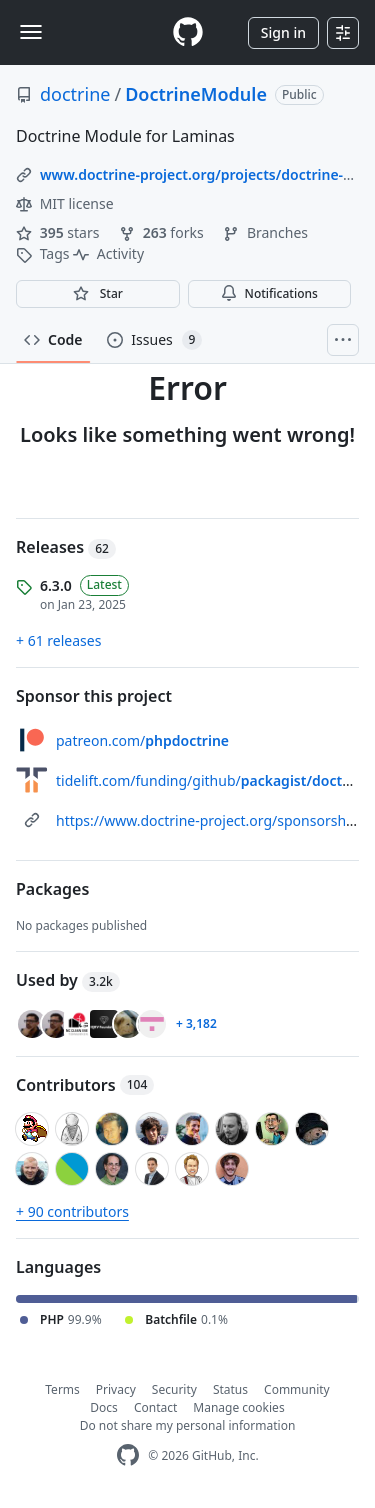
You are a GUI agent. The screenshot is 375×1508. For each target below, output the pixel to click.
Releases (66, 547)
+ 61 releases (58, 640)
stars (59, 232)
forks (163, 232)
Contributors (85, 1085)
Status (230, 1389)
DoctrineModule (196, 94)
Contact (155, 1407)
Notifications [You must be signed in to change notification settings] (269, 293)
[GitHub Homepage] (128, 1455)
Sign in (283, 32)
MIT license (65, 203)
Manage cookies (238, 1407)
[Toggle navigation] (31, 32)
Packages (52, 889)
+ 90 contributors (72, 1211)
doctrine (75, 94)
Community (297, 1389)
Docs (104, 1407)
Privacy (116, 1389)
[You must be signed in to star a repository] (98, 294)
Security (174, 1389)
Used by (68, 980)
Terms (62, 1389)
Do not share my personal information (188, 1425)
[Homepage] (188, 32)
